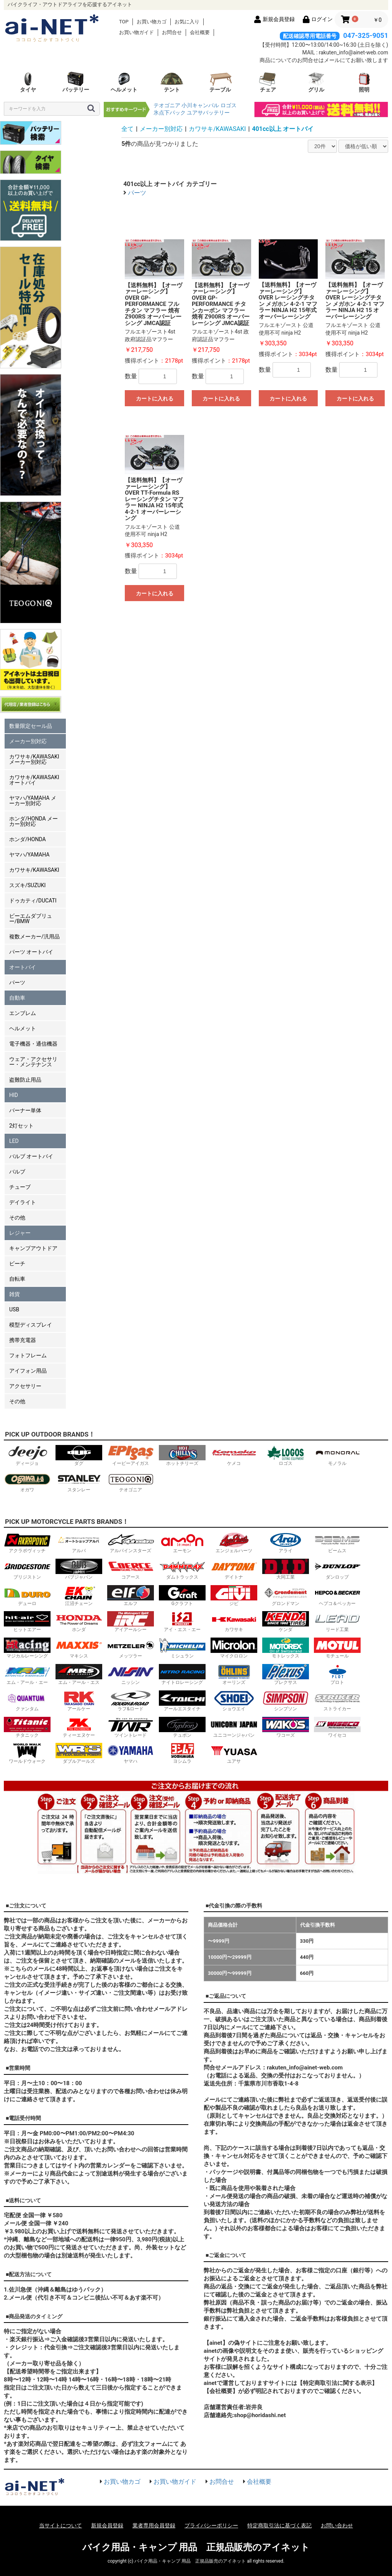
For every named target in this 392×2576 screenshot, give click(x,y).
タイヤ (28, 82)
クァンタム (27, 1700)
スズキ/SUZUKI (27, 885)
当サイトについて (60, 2525)
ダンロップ (337, 1569)
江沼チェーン (79, 1595)
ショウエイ (234, 1700)
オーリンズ (234, 1674)
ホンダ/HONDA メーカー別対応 (33, 821)
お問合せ (172, 32)
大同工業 (285, 1569)
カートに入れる (154, 399)
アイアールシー (130, 1621)
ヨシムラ (182, 1753)
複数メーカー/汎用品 (34, 936)
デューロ (27, 1595)
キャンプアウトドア (33, 1248)
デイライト (22, 1202)
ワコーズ (285, 1727)
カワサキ (234, 1621)
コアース (130, 1569)
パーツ (17, 982)
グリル (316, 82)
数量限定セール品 (30, 726)
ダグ (79, 1455)
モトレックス (285, 1648)
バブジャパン (79, 1569)
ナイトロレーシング (182, 1674)
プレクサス (285, 1674)
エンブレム (22, 1013)
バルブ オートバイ (31, 1156)
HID (13, 1095)
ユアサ (234, 1753)
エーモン (182, 1542)
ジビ (234, 1595)
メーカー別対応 (28, 741)
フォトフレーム (28, 1355)
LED (14, 1141)
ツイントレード (130, 1727)
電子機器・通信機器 (33, 1044)
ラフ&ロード (130, 1700)
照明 (364, 82)
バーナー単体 (25, 1110)
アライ (285, 1542)
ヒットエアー (27, 1621)
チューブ (20, 1187)
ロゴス (228, 105)
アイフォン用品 (28, 1371)
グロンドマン (285, 1595)
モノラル (337, 1455)
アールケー (79, 1700)
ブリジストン (27, 1569)
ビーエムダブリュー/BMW (30, 918)
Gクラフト (182, 1595)
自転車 (17, 1279)
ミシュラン (182, 1648)
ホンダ (79, 1621)
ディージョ (27, 1455)
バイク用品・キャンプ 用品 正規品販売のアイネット (196, 2547)
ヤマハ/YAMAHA (29, 855)
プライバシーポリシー (211, 2525)
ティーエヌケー (79, 1727)
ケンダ (285, 1621)
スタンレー (79, 1481)
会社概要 (200, 32)
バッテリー (76, 82)
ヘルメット (124, 82)
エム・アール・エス (79, 1674)
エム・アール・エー (27, 1674)
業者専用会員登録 (153, 2525)
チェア (268, 82)
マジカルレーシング (27, 1648)
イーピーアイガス (130, 1455)
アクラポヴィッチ (27, 1542)
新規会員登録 (107, 2525)
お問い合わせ (337, 2525)
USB (14, 1309)
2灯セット (21, 1126)
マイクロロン (234, 1648)
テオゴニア (167, 105)
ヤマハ (130, 1753)
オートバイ (22, 967)
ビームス (337, 1542)
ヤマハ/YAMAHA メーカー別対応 (32, 800)
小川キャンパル (200, 105)
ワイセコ (337, 1727)
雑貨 (14, 1294)
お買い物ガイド (136, 32)
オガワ (27, 1481)
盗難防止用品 (25, 1080)
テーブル (220, 82)
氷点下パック (170, 113)
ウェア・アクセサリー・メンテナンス (33, 1061)
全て (127, 128)
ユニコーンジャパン (234, 1727)
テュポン (182, 1727)
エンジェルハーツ (234, 1542)
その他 (17, 1217)
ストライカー (337, 1700)
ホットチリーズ (182, 1455)
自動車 (17, 998)
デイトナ (234, 1569)
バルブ (17, 1172)
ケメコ (234, 1455)
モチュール (337, 1648)
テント (172, 82)
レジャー (20, 1233)
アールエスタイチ (182, 1700)
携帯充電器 (22, 1340)
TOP (124, 22)
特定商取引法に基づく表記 (279, 2525)
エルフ (130, 1595)
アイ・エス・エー (182, 1621)
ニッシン (130, 1674)
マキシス (79, 1648)
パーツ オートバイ (31, 952)
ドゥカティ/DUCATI (33, 900)
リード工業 (337, 1621)
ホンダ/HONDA (27, 839)
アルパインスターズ (130, 1542)
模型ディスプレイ (30, 1325)
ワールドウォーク (27, 1753)
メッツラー (130, 1648)
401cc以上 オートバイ (282, 128)
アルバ (79, 1542)
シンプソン (285, 1700)
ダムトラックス (182, 1569)
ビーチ (17, 1263)
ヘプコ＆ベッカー (337, 1595)
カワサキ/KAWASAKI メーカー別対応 (34, 759)
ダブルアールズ (79, 1753)
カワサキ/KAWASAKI (34, 870)
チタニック (27, 1727)
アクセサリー (25, 1386)
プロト (337, 1674)
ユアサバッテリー (208, 113)
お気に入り (187, 22)
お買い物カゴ (152, 22)
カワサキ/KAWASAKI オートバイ (34, 780)
